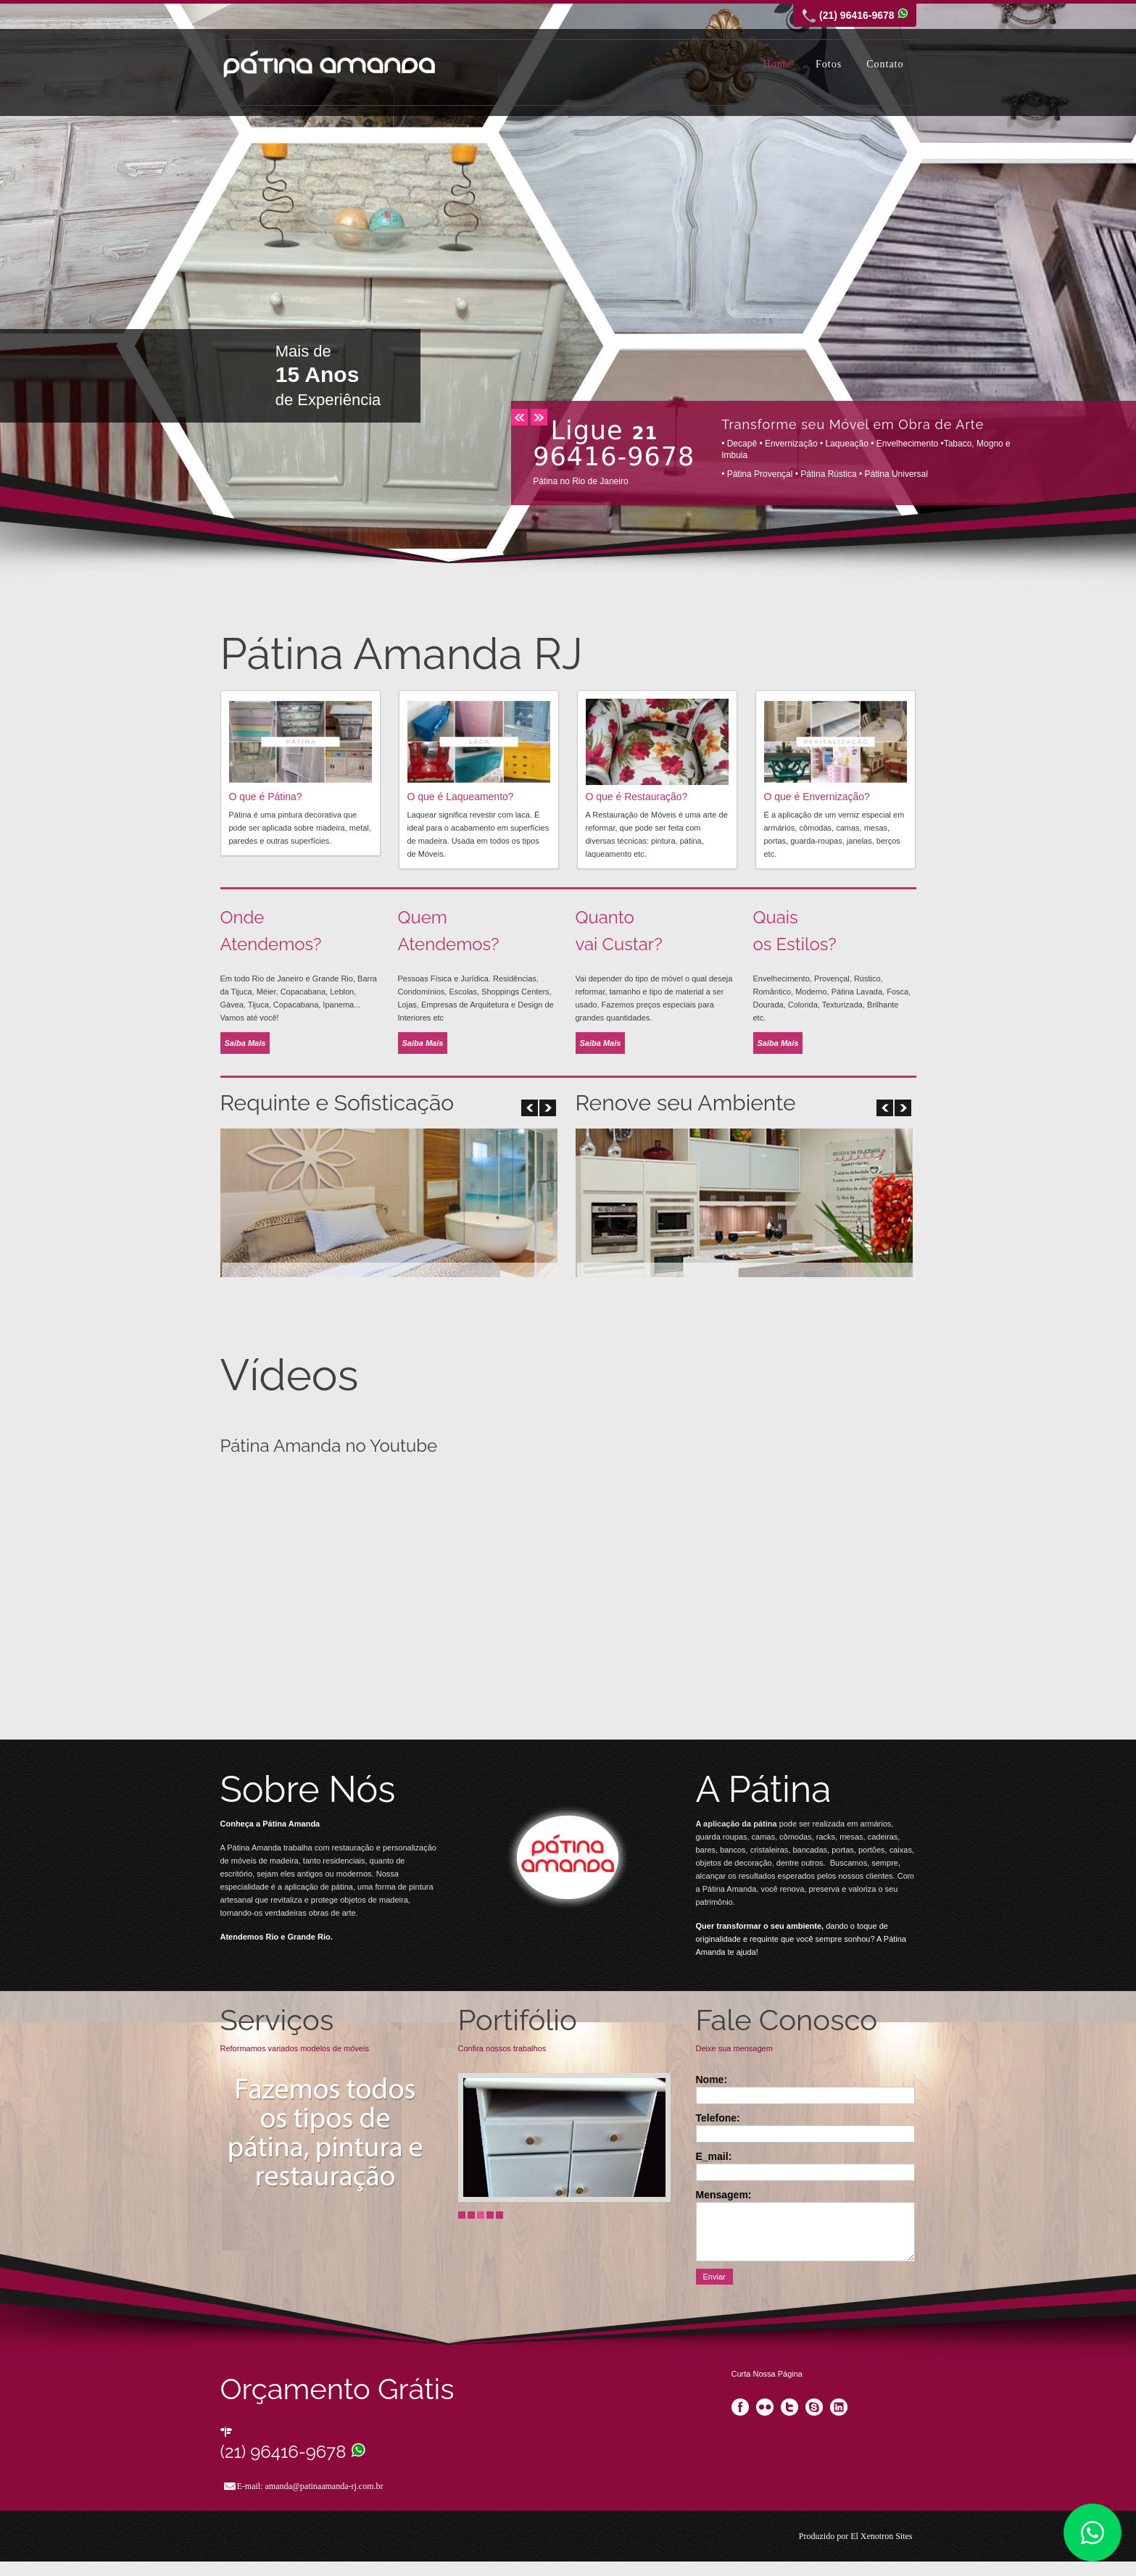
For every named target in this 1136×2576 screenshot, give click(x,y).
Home (777, 64)
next (539, 417)
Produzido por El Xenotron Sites (856, 2536)
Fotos (829, 64)
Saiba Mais (245, 1043)
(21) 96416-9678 (293, 2451)
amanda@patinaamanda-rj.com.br (324, 2486)
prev (519, 417)
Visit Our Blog (568, 1860)
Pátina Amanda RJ (329, 64)
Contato (884, 64)
